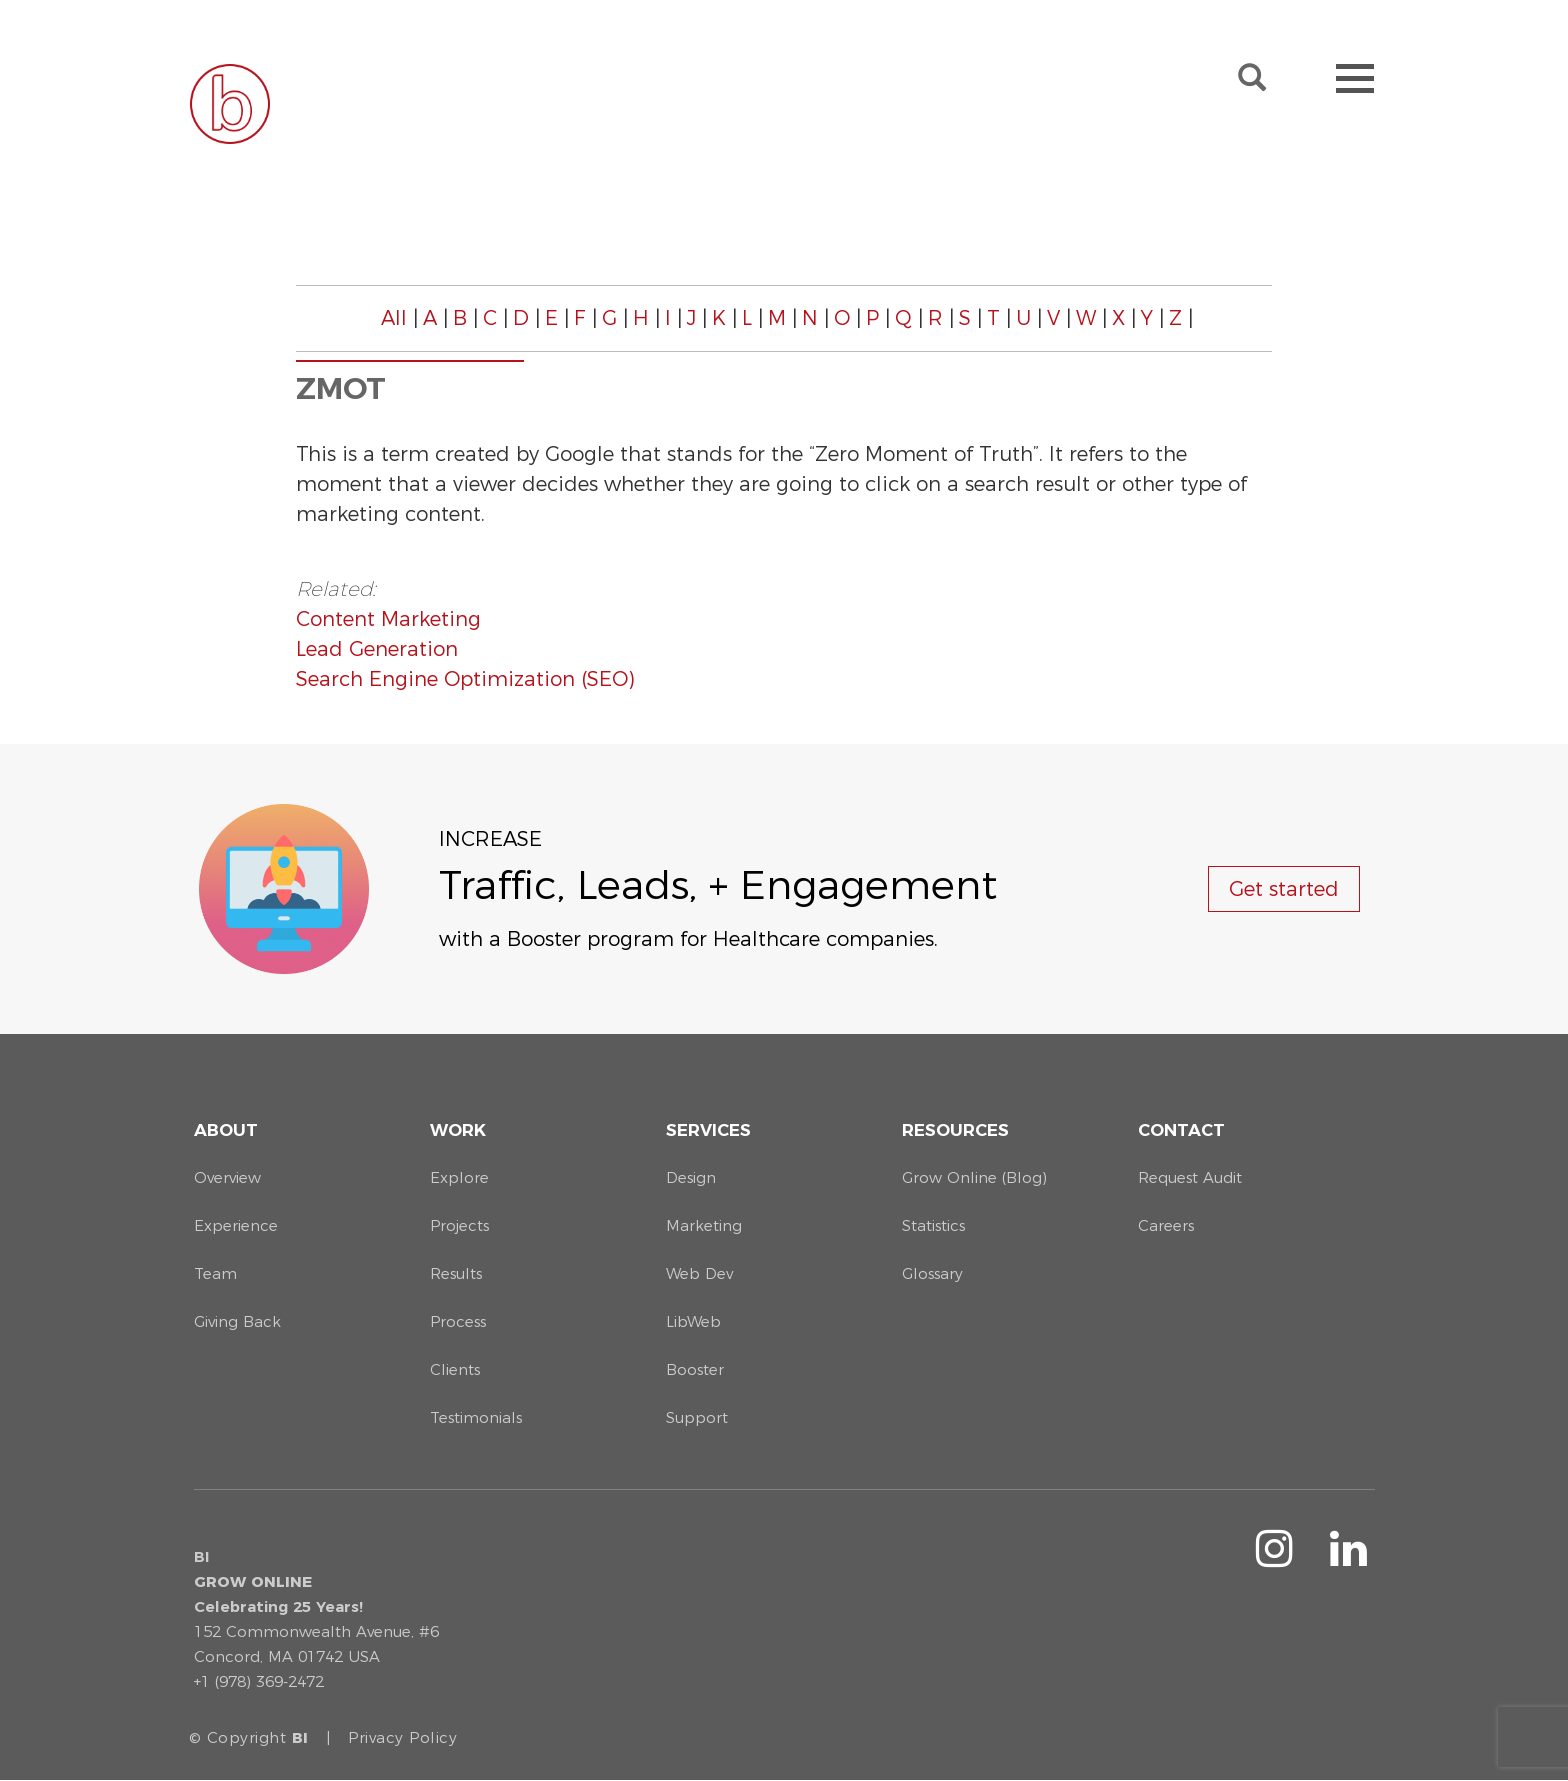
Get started (1284, 889)
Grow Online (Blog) (974, 1177)
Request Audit (1190, 1177)
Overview (227, 1177)
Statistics (933, 1225)
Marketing (704, 1225)
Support (697, 1417)
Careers (1166, 1225)
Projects (459, 1225)
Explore (459, 1177)
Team (215, 1273)
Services (708, 1130)
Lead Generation (377, 649)
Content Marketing (388, 619)
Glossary (932, 1273)
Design (691, 1177)
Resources (955, 1130)
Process (458, 1321)
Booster (695, 1369)
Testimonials (476, 1417)
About (226, 1130)
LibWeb (693, 1321)
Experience (236, 1225)
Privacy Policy (402, 1737)
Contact (1181, 1130)
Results (456, 1273)
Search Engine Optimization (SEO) (465, 679)
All (394, 318)
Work (458, 1130)
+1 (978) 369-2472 (259, 1681)
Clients (455, 1369)
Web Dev (699, 1273)
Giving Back (237, 1321)
